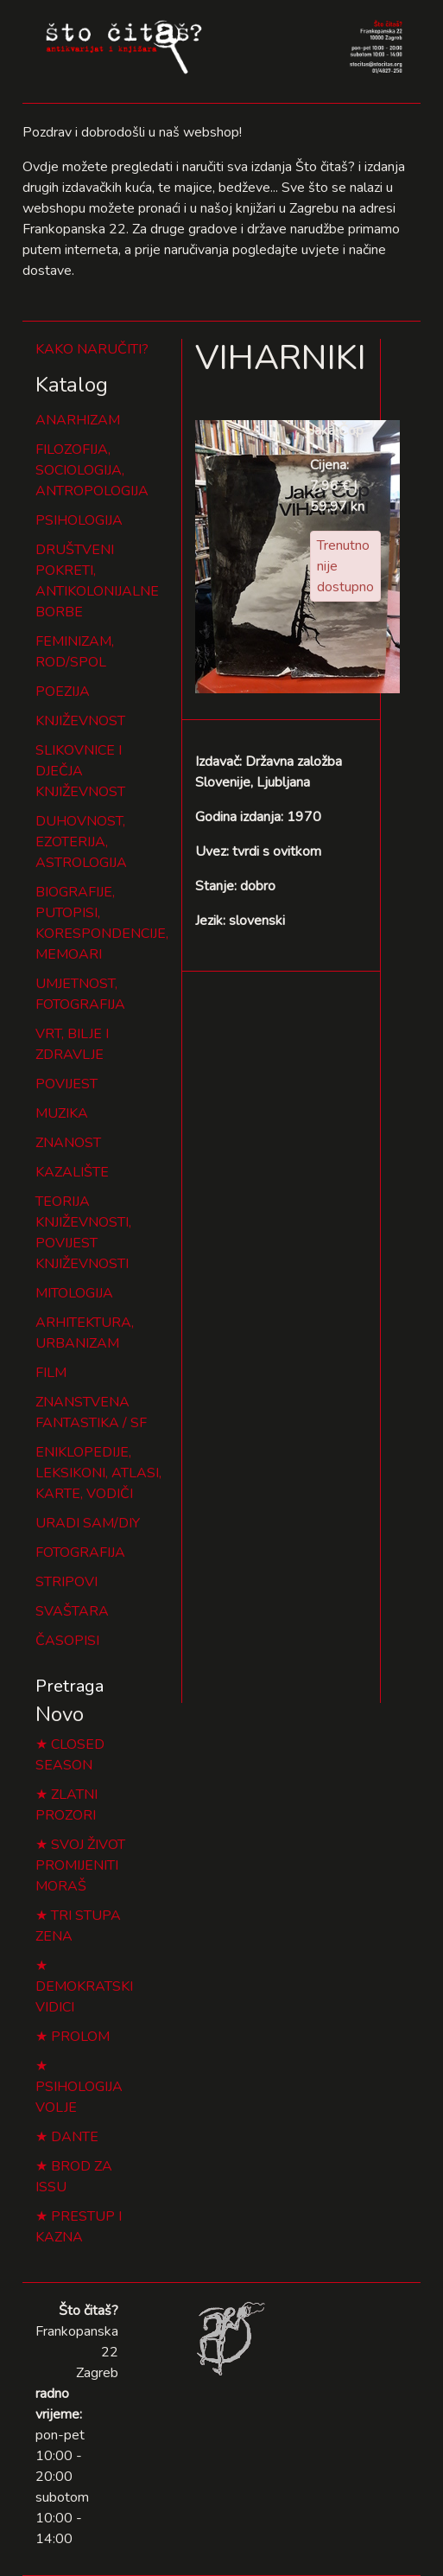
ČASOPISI (67, 1640)
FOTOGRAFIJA (80, 1552)
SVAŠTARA (72, 1611)
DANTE (74, 2136)
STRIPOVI (66, 1581)
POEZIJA (62, 691)
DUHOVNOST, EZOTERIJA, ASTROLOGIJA (81, 842)
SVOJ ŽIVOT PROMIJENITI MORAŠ (80, 1865)
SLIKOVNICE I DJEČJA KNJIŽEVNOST (80, 771)
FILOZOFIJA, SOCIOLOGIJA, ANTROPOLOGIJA (92, 470)
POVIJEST (66, 1084)
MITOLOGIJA (74, 1293)
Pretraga (69, 1686)
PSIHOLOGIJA (79, 520)
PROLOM (80, 2036)
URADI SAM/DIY (87, 1523)
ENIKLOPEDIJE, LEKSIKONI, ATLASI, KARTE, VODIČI (98, 1473)
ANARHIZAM (77, 420)
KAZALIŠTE (72, 1172)
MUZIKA (61, 1113)
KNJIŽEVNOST (80, 720)
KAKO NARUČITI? (92, 349)
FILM (50, 1372)
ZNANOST (68, 1142)
